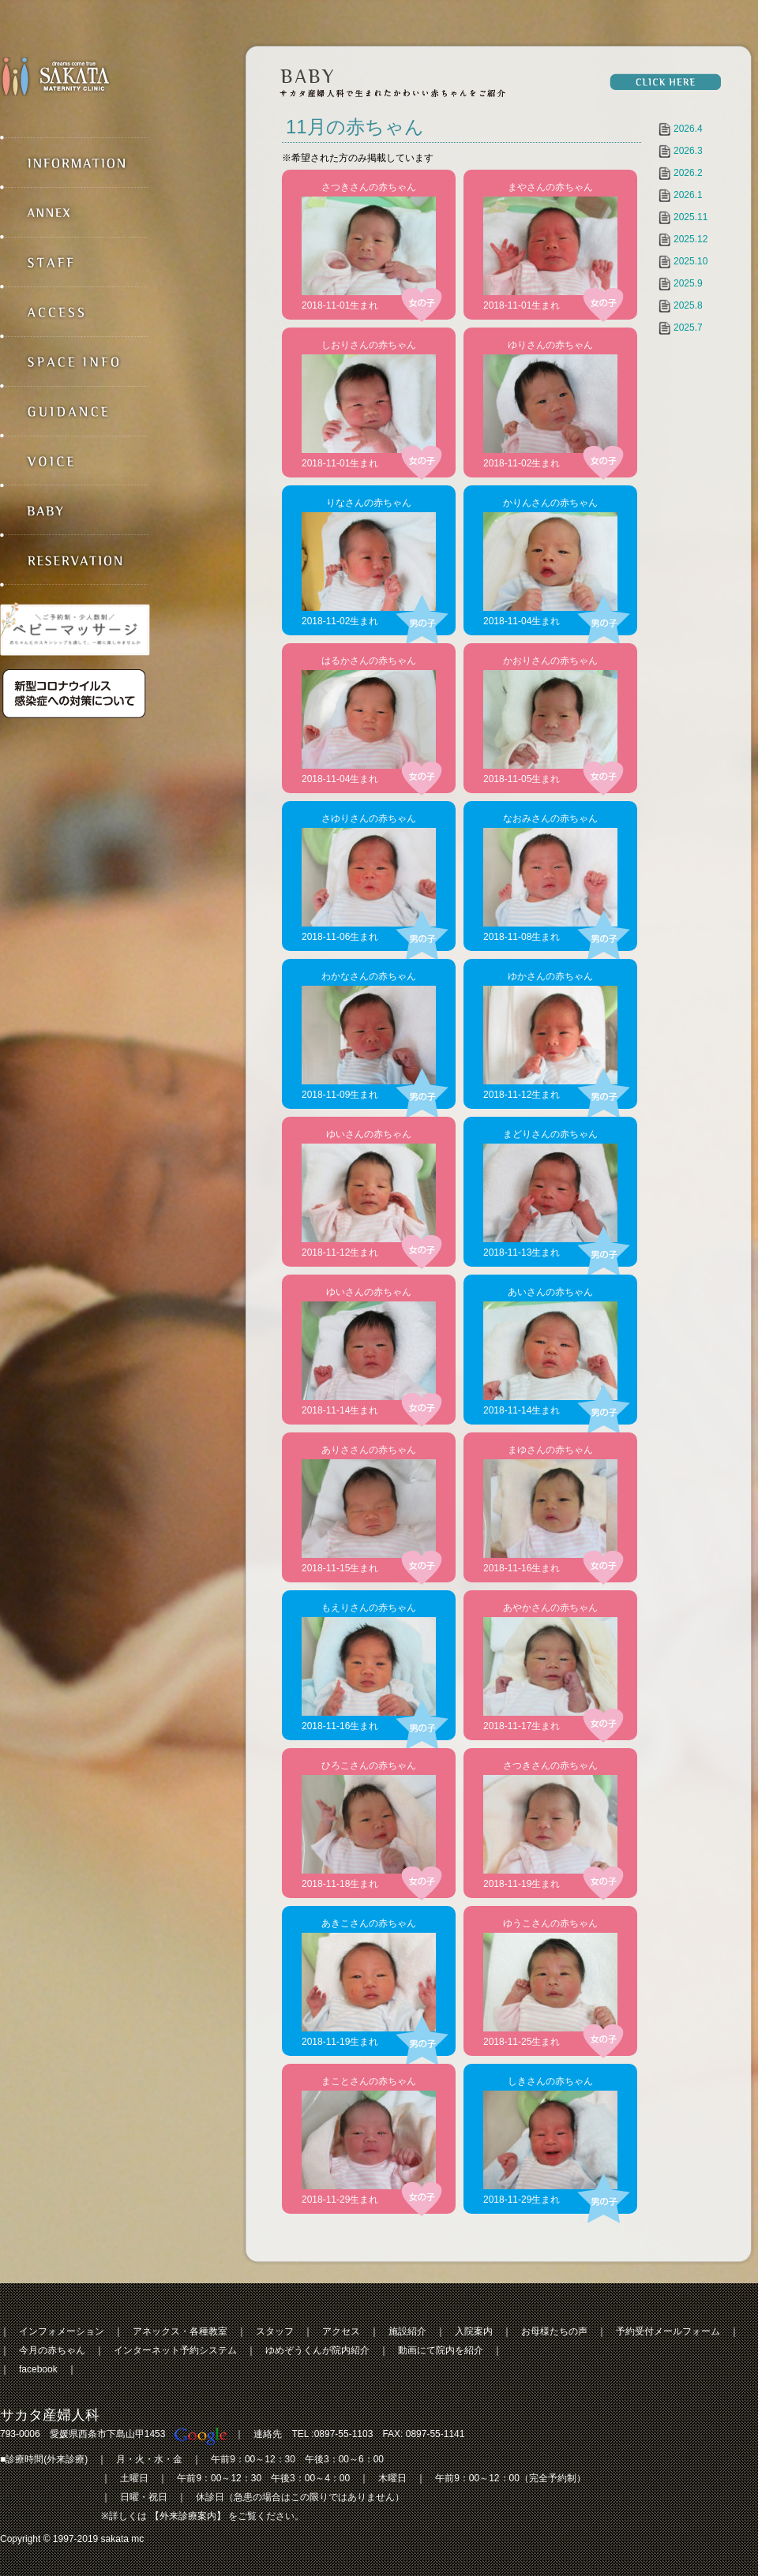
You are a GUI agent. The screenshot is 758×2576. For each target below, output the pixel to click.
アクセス (341, 2331)
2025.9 (688, 283)
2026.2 (688, 172)
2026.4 (688, 128)
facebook (38, 2369)
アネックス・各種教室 (180, 2331)
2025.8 (688, 305)
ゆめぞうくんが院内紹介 (317, 2350)
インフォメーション (61, 2331)
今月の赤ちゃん (52, 2350)
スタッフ (275, 2331)
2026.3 (688, 150)
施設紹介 (407, 2331)
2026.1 (688, 194)
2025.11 (690, 217)
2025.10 (690, 261)
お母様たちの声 (554, 2331)
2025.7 (688, 327)
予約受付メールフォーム (668, 2331)
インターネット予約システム (175, 2350)
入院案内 (474, 2331)
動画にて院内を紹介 (440, 2350)
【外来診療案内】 (188, 2516)
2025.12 (690, 239)
